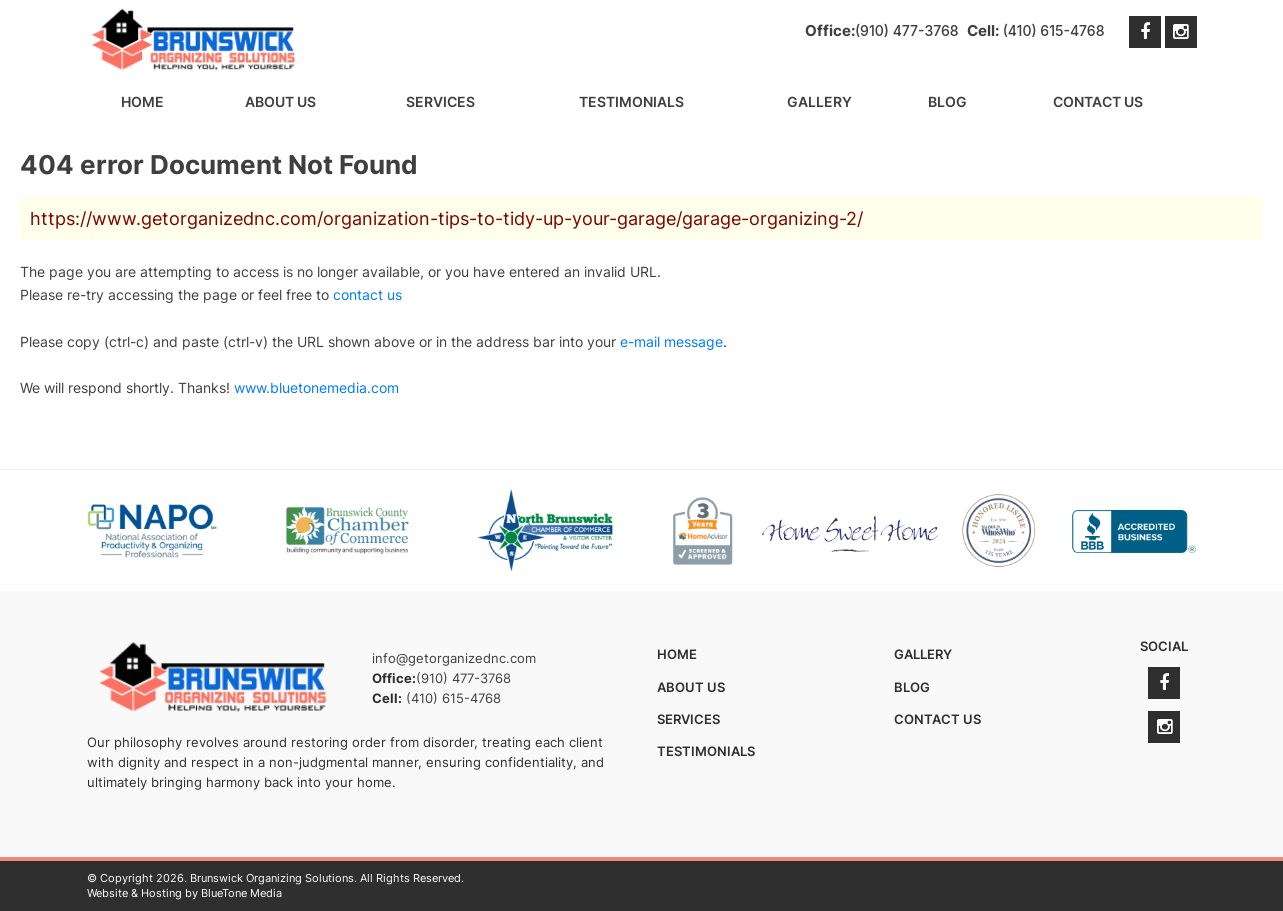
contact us (367, 294)
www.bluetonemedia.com (316, 387)
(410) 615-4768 (1054, 30)
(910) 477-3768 (907, 30)
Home (142, 101)
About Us (280, 101)
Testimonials (631, 101)
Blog (947, 101)
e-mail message (671, 341)
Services (440, 101)
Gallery (819, 101)
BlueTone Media (241, 893)
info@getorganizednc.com (454, 658)
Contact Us (1098, 101)
